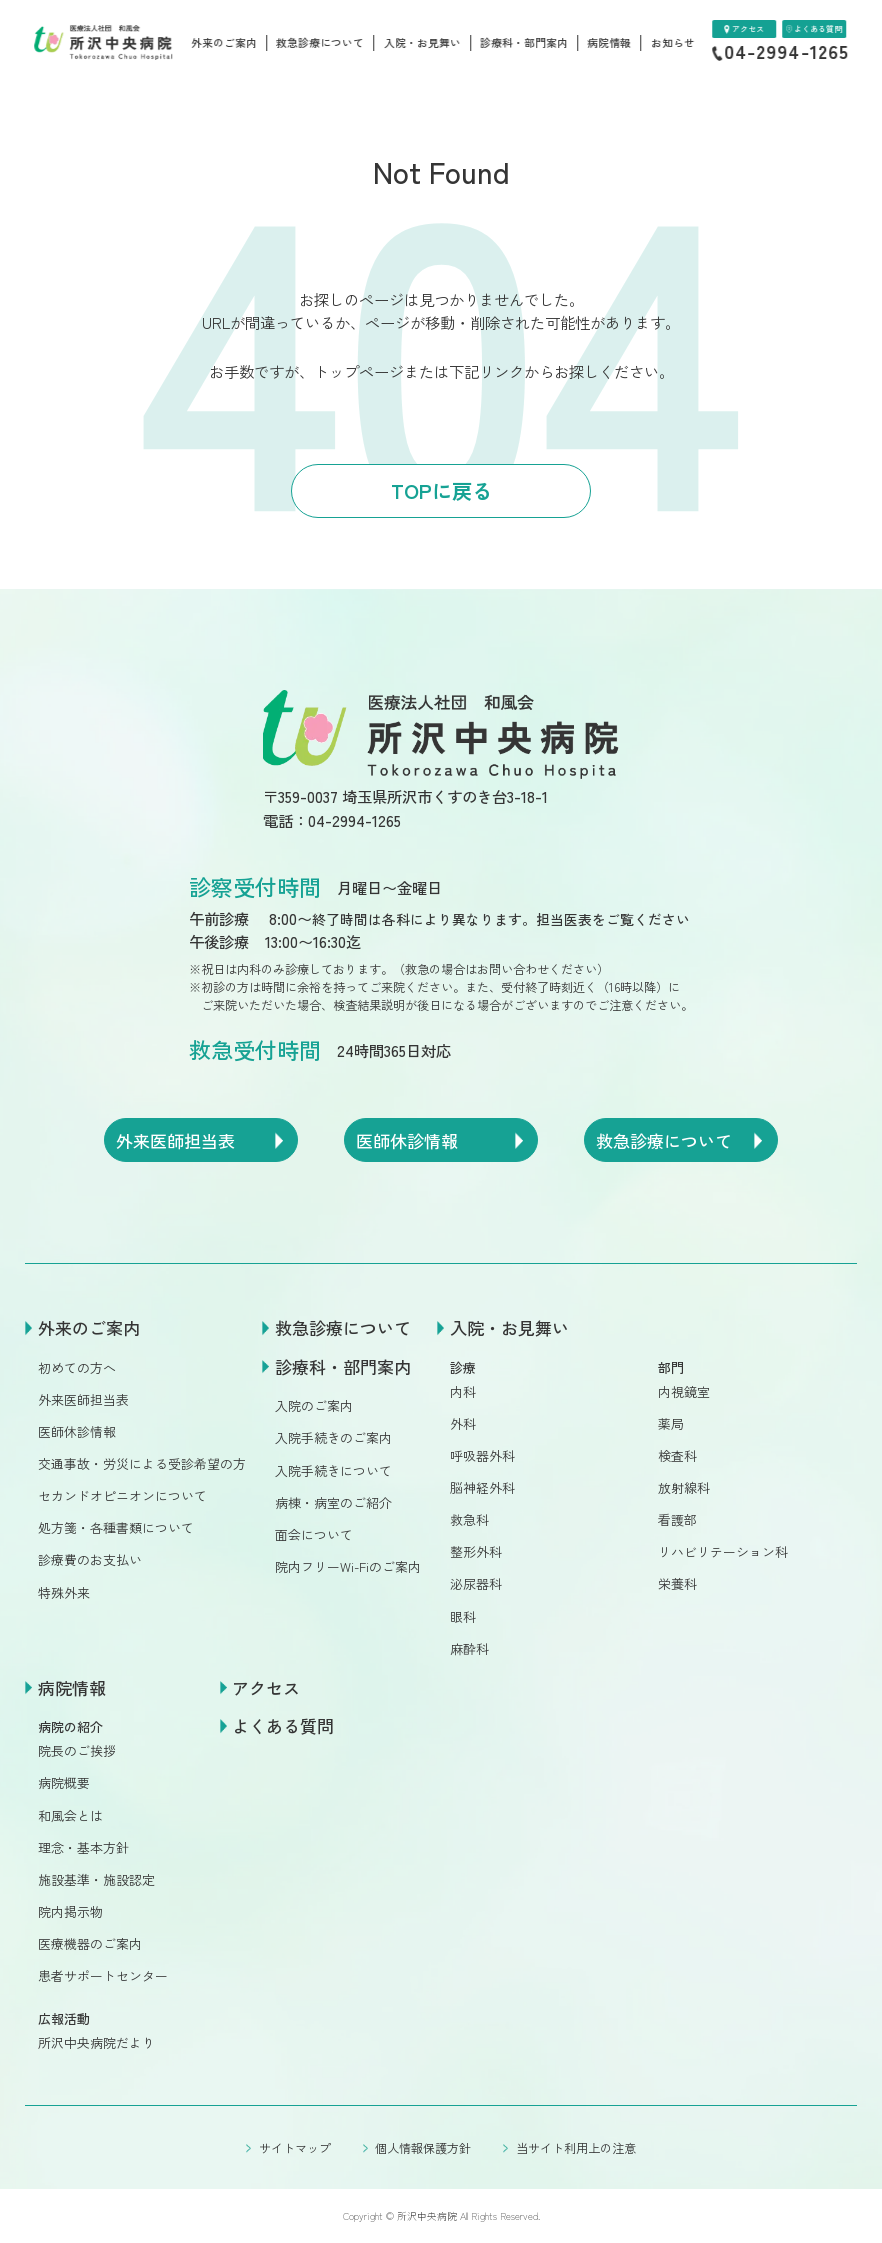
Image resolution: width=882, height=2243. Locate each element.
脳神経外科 (482, 1487)
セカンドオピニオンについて (122, 1495)
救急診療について (320, 42)
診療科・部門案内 (524, 42)
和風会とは (70, 1815)
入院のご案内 (314, 1405)
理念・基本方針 (83, 1847)
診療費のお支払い (90, 1559)
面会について (314, 1534)
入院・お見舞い (422, 42)
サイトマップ (295, 2147)
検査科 (677, 1455)
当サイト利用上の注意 (576, 2147)
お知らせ (673, 42)
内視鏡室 (684, 1391)
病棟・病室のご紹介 (333, 1502)
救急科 (469, 1519)
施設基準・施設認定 (96, 1879)
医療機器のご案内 (90, 1943)
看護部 (677, 1519)
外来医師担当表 (83, 1399)
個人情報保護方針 (423, 2147)
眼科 (463, 1616)
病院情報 (609, 42)
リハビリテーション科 (723, 1551)
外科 (463, 1423)
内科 (463, 1391)
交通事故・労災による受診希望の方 (142, 1463)
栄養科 (677, 1583)
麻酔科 (469, 1648)
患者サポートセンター (103, 1975)
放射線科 (684, 1487)
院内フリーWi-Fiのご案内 (348, 1566)
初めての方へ (77, 1367)
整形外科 (476, 1551)
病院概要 (64, 1782)
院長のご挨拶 (77, 1750)
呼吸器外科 (482, 1455)
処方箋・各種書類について (116, 1527)
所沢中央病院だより (96, 2042)
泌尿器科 (476, 1583)
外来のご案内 (224, 42)
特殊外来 (64, 1592)
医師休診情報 (77, 1431)
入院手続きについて (333, 1470)
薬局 (671, 1423)
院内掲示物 (70, 1911)
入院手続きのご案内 (333, 1437)
